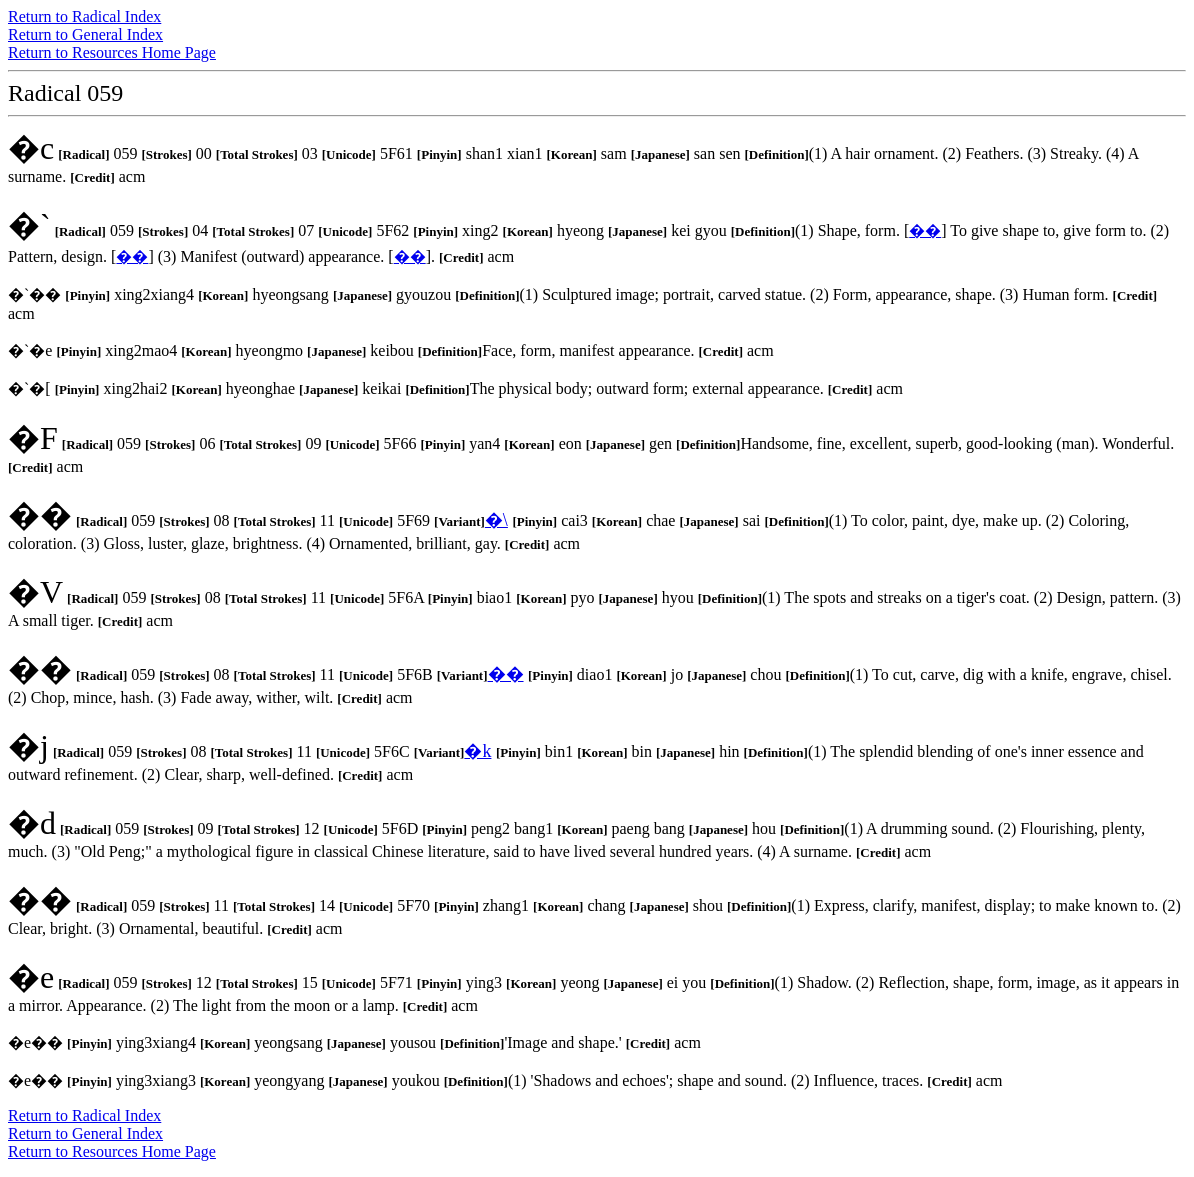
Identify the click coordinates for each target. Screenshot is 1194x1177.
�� (925, 230)
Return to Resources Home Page (112, 52)
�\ (496, 520)
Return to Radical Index (84, 16)
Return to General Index (85, 34)
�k (477, 751)
